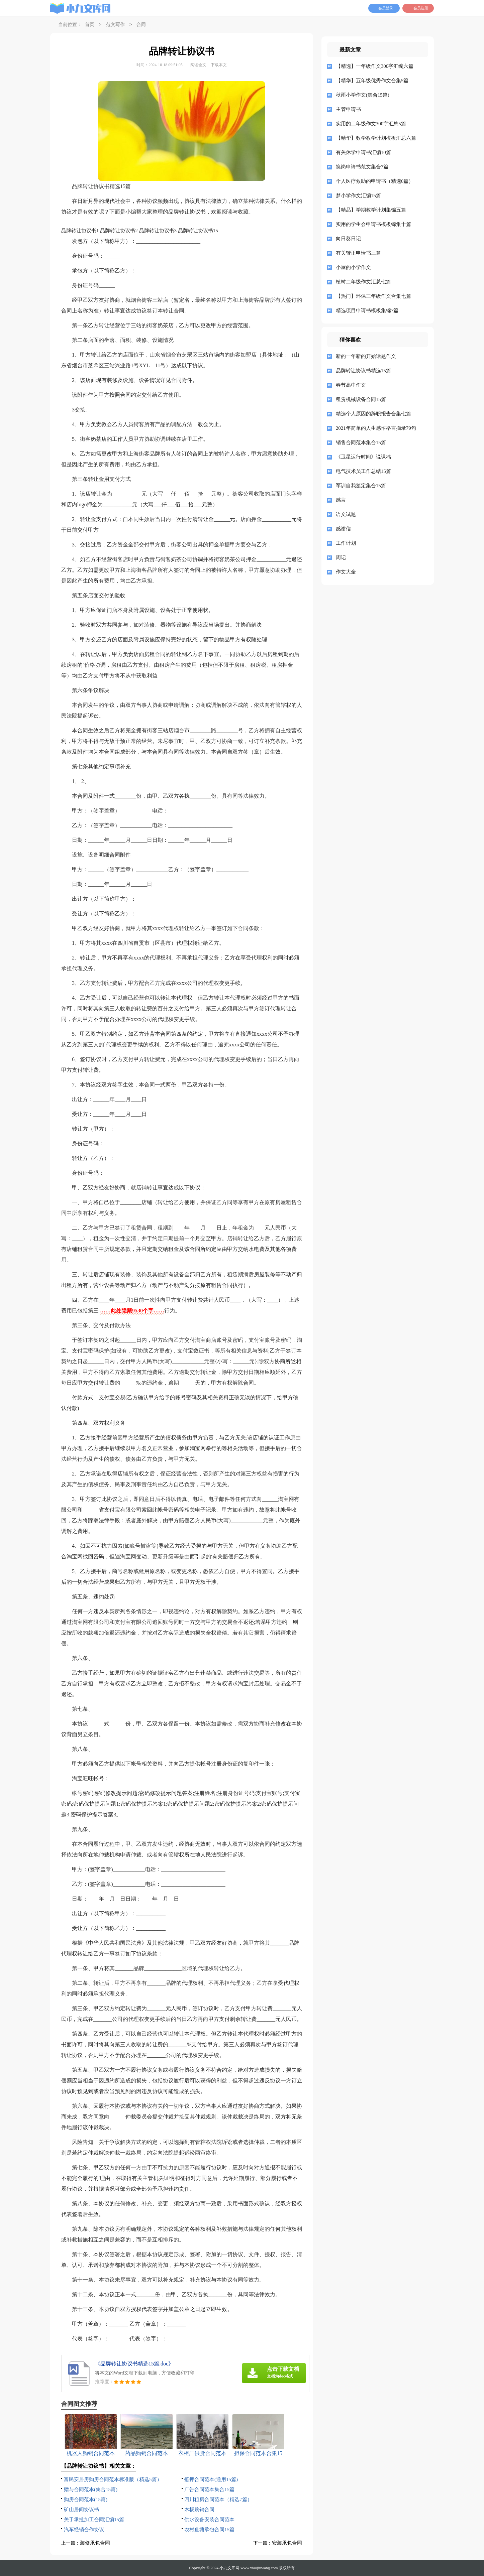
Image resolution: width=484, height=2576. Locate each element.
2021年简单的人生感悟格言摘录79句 (376, 428)
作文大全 (346, 571)
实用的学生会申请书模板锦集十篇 (373, 224)
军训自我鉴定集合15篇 (361, 485)
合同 (141, 24)
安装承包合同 (287, 2543)
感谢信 (343, 528)
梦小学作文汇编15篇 (358, 195)
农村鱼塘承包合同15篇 (209, 2529)
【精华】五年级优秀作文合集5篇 (372, 80)
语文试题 (346, 514)
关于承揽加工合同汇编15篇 (94, 2519)
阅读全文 (198, 64)
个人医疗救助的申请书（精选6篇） (375, 181)
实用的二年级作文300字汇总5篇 (371, 123)
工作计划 (346, 543)
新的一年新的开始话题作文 (366, 356)
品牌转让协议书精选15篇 (363, 370)
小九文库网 (229, 2568)
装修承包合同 (95, 2543)
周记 (341, 557)
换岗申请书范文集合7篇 (362, 166)
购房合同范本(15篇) (85, 2499)
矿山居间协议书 (81, 2509)
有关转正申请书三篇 (358, 253)
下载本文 (219, 64)
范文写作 (115, 24)
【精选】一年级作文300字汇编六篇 (375, 66)
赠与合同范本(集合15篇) (90, 2489)
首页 (89, 24)
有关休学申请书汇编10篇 (363, 152)
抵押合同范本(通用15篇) (211, 2479)
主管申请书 (348, 109)
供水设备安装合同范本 (209, 2519)
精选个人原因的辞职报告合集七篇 (373, 413)
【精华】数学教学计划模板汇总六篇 (376, 138)
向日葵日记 (348, 238)
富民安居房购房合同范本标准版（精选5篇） (113, 2479)
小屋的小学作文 (353, 267)
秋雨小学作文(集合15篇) (362, 95)
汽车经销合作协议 (84, 2529)
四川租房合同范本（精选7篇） (218, 2499)
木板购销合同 (199, 2509)
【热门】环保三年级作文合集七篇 (373, 296)
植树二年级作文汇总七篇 (363, 281)
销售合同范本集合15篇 (361, 442)
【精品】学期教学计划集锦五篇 (371, 210)
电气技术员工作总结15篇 (363, 471)
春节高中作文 (351, 385)
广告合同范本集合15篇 (209, 2489)
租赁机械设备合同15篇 (361, 399)
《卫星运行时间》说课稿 (363, 457)
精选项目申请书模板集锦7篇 (367, 310)
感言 (341, 500)
